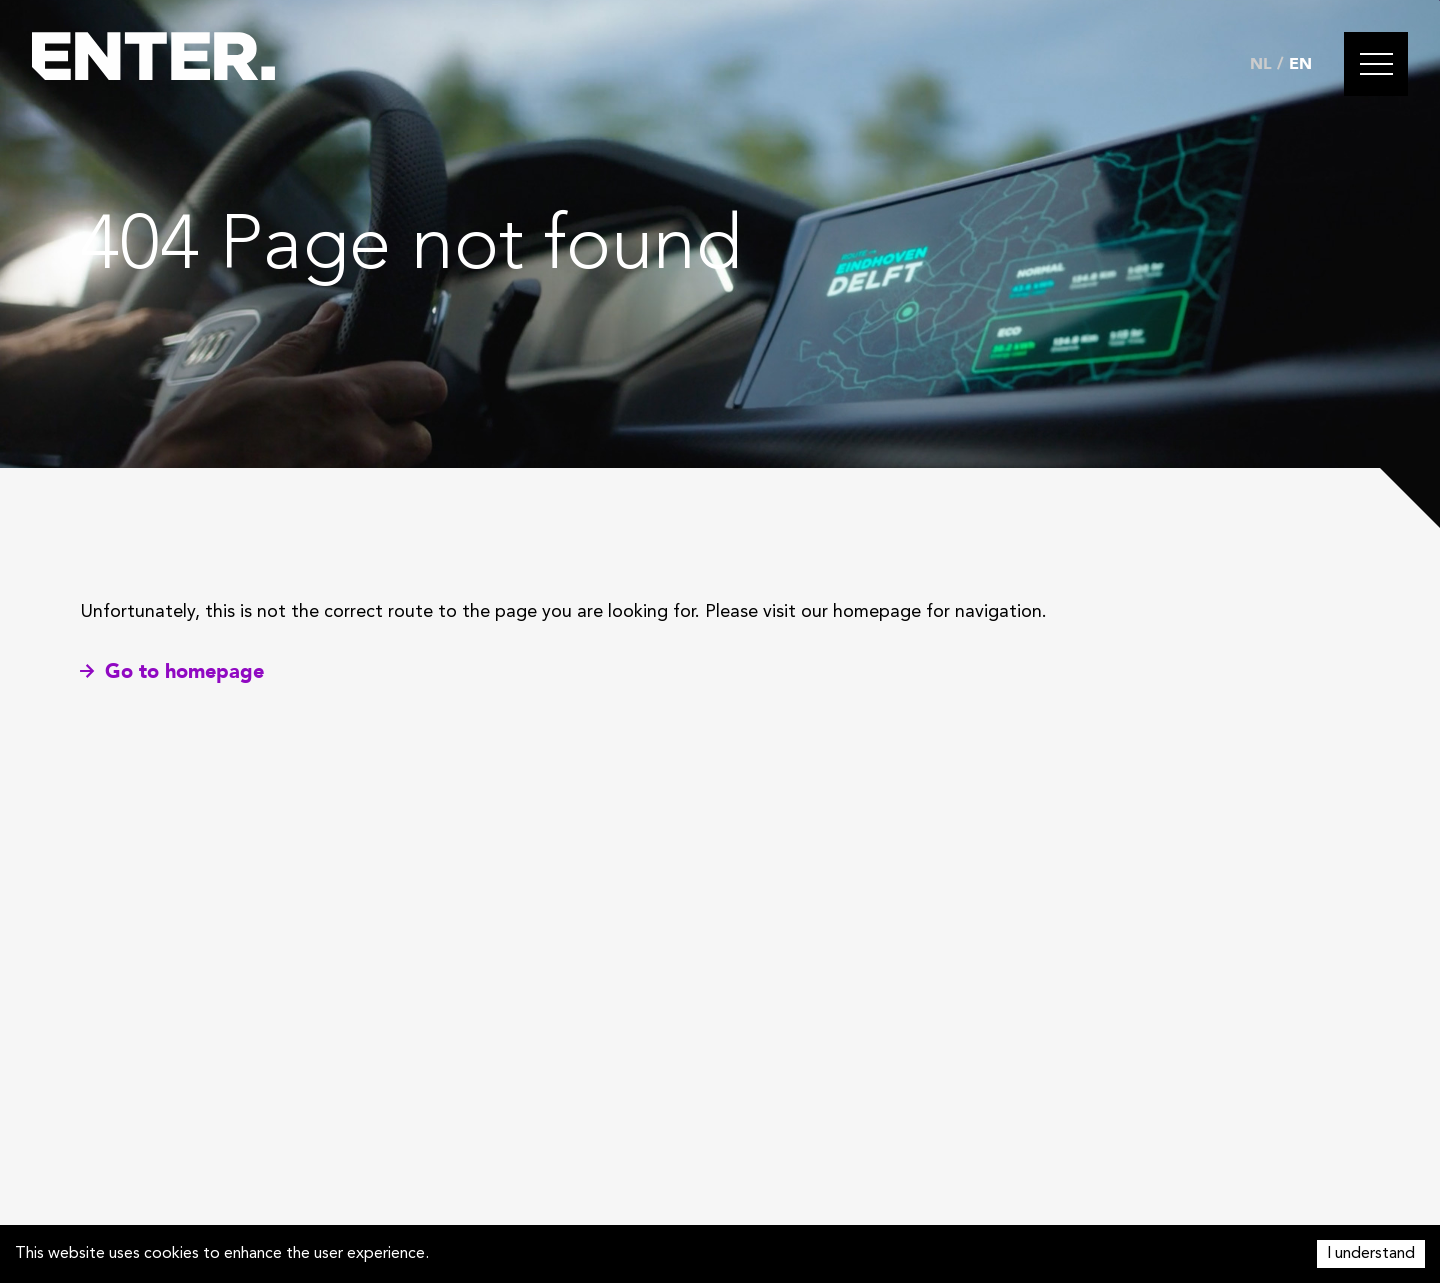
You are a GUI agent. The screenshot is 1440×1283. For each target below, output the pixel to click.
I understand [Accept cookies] (1371, 1254)
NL (1261, 64)
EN (1300, 64)
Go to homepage (172, 671)
